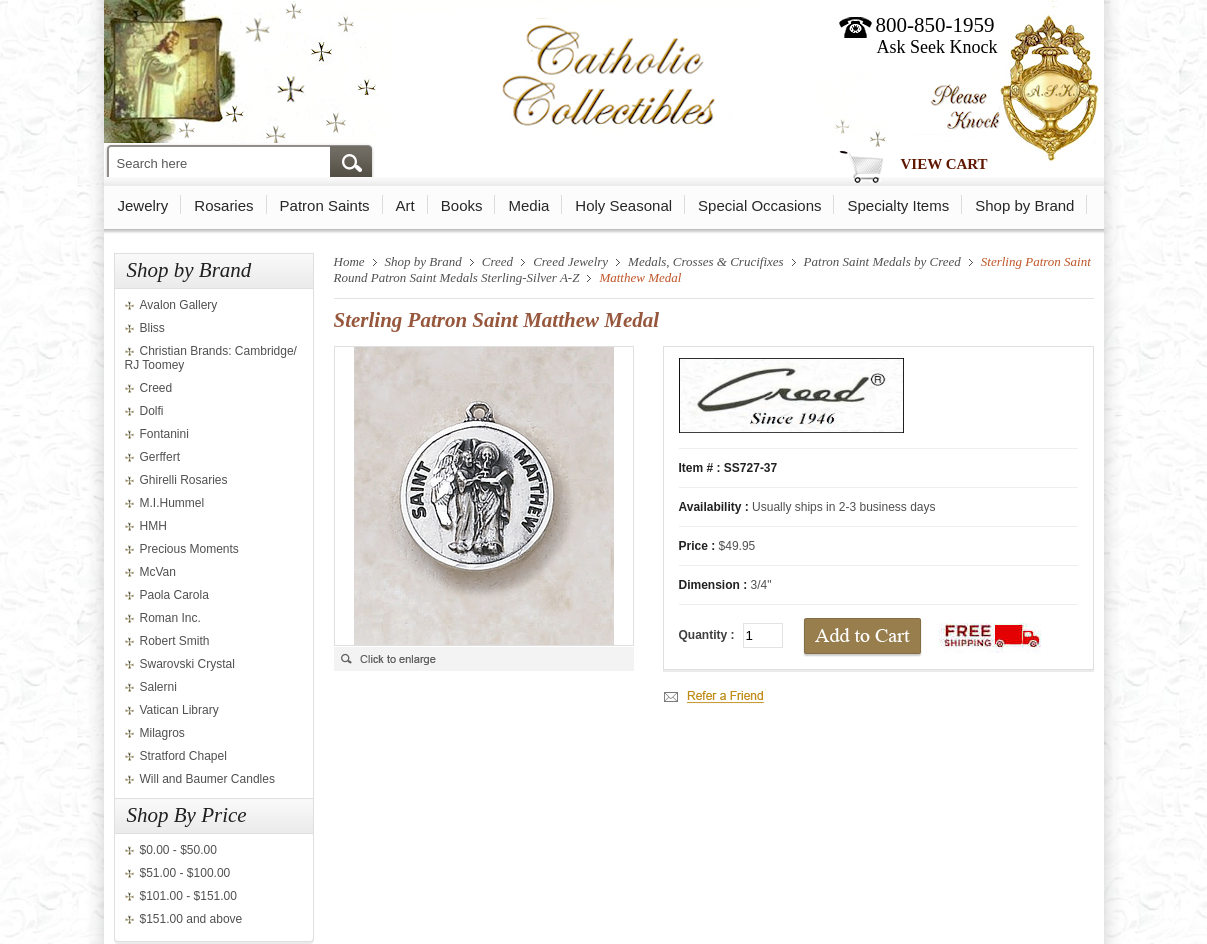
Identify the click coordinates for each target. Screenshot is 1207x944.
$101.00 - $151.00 (188, 896)
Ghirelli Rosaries (184, 480)
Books (462, 205)
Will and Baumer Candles (207, 779)
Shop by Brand (1024, 205)
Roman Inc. (170, 618)
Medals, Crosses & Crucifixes (706, 261)
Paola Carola (174, 595)
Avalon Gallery (179, 305)
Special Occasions (759, 205)
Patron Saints (325, 205)
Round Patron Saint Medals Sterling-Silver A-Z (457, 277)
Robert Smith (175, 641)
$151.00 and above (191, 919)
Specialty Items (898, 205)
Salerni (158, 687)
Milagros (162, 733)
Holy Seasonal (623, 205)
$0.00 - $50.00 (178, 850)
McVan (158, 572)
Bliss (152, 328)
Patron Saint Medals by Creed (882, 261)
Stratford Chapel (183, 756)
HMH (153, 526)
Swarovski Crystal (187, 664)
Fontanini (164, 434)
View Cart (944, 164)
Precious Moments (189, 549)
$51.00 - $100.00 (185, 873)
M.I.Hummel (172, 503)
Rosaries (223, 205)
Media (528, 205)
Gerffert (160, 457)
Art (405, 205)
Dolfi (152, 411)
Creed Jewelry (570, 261)
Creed (156, 388)
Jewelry (143, 205)
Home (349, 261)
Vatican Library (179, 710)
